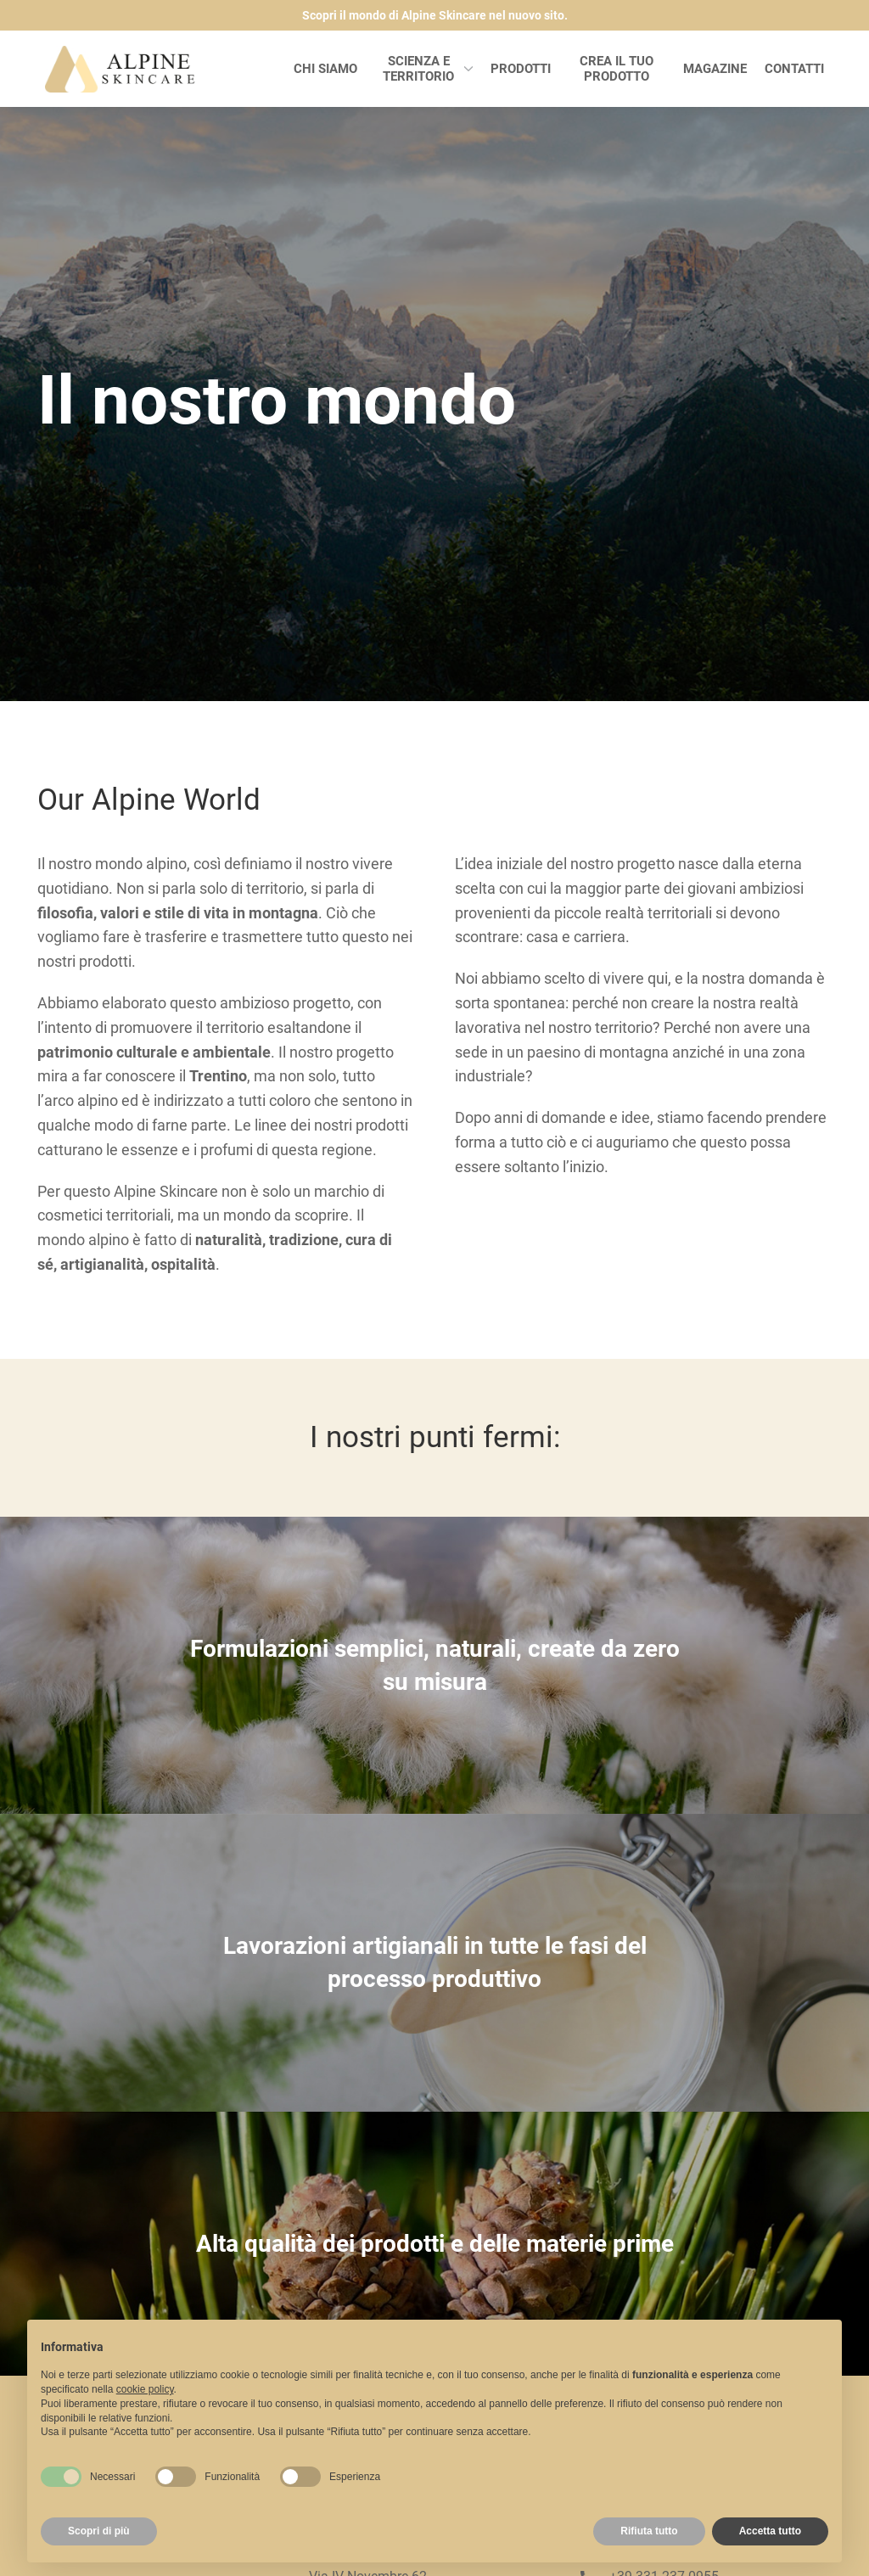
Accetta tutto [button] (770, 2531)
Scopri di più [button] (99, 2531)
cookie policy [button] (145, 2389)
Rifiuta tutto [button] (648, 2531)
